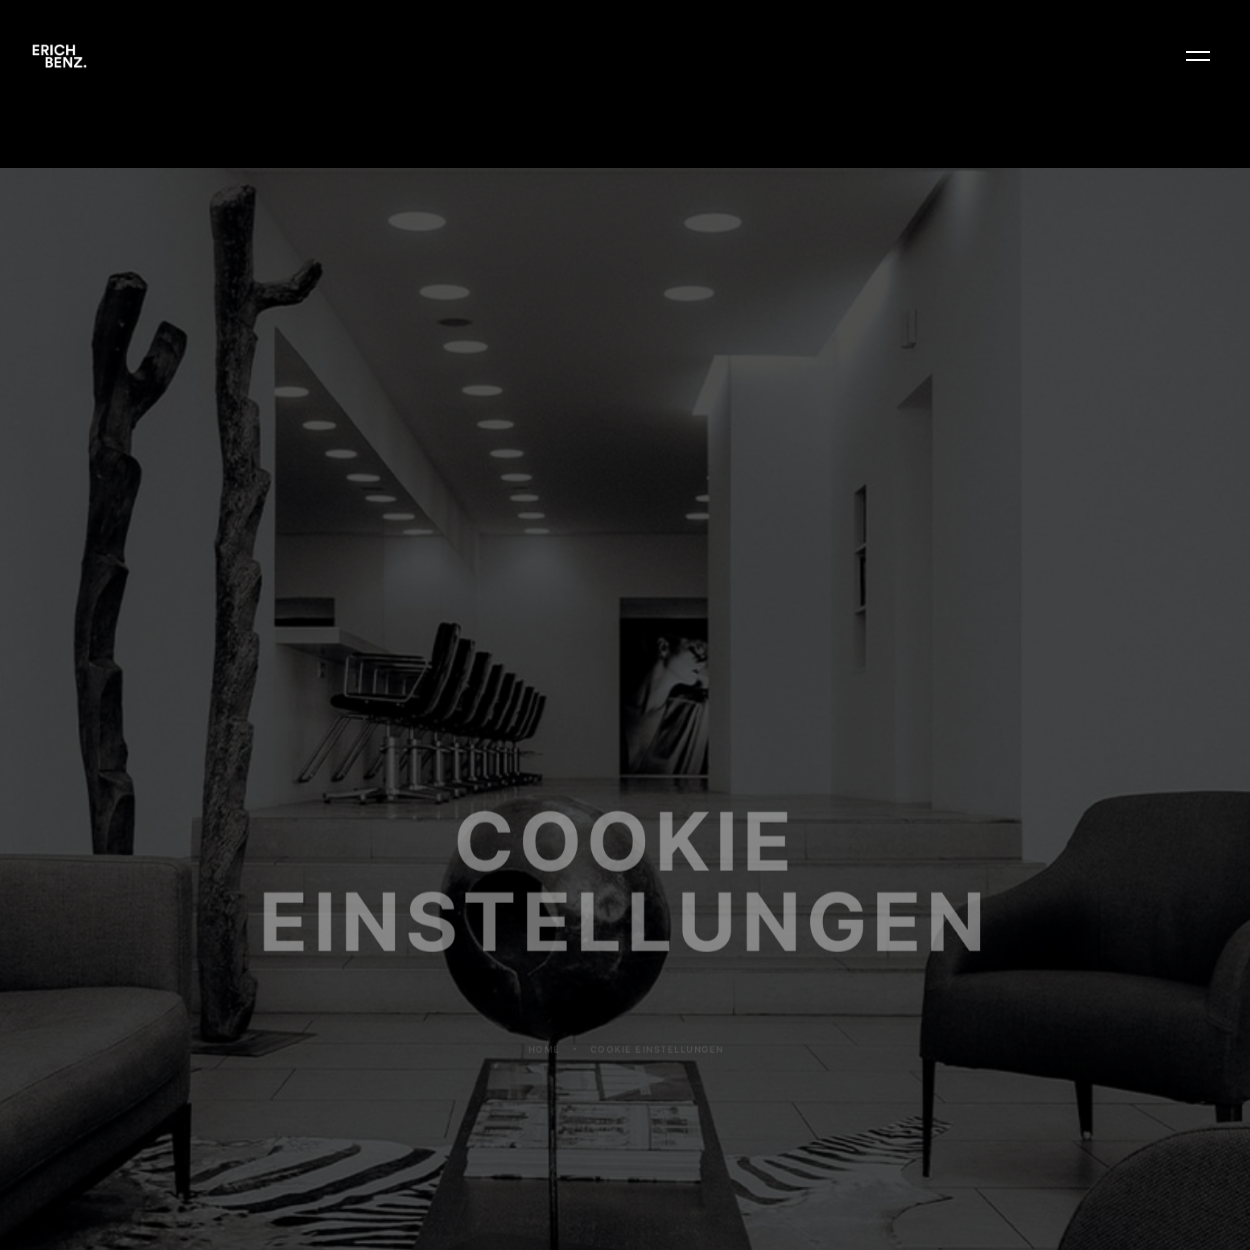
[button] (1198, 56)
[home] (59, 56)
